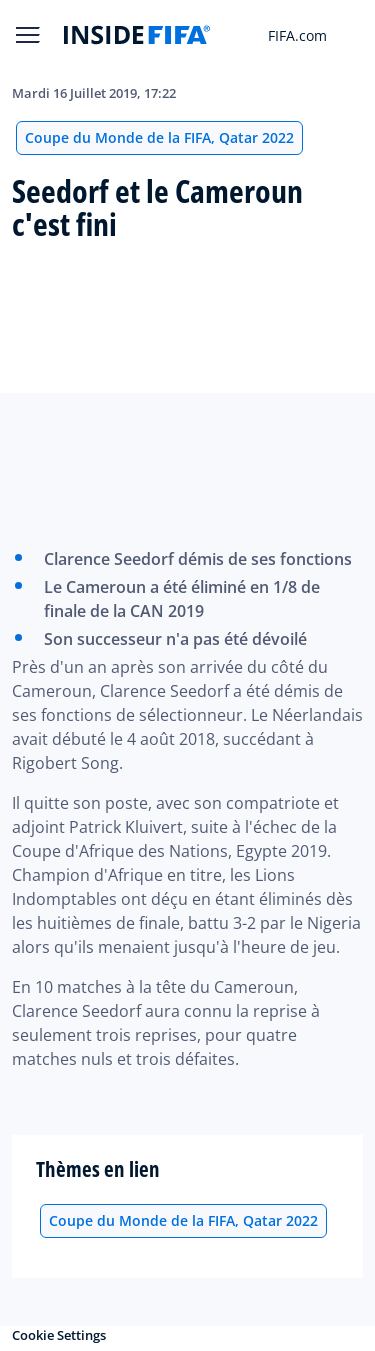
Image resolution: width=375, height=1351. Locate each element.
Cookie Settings (59, 1335)
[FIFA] (137, 35)
